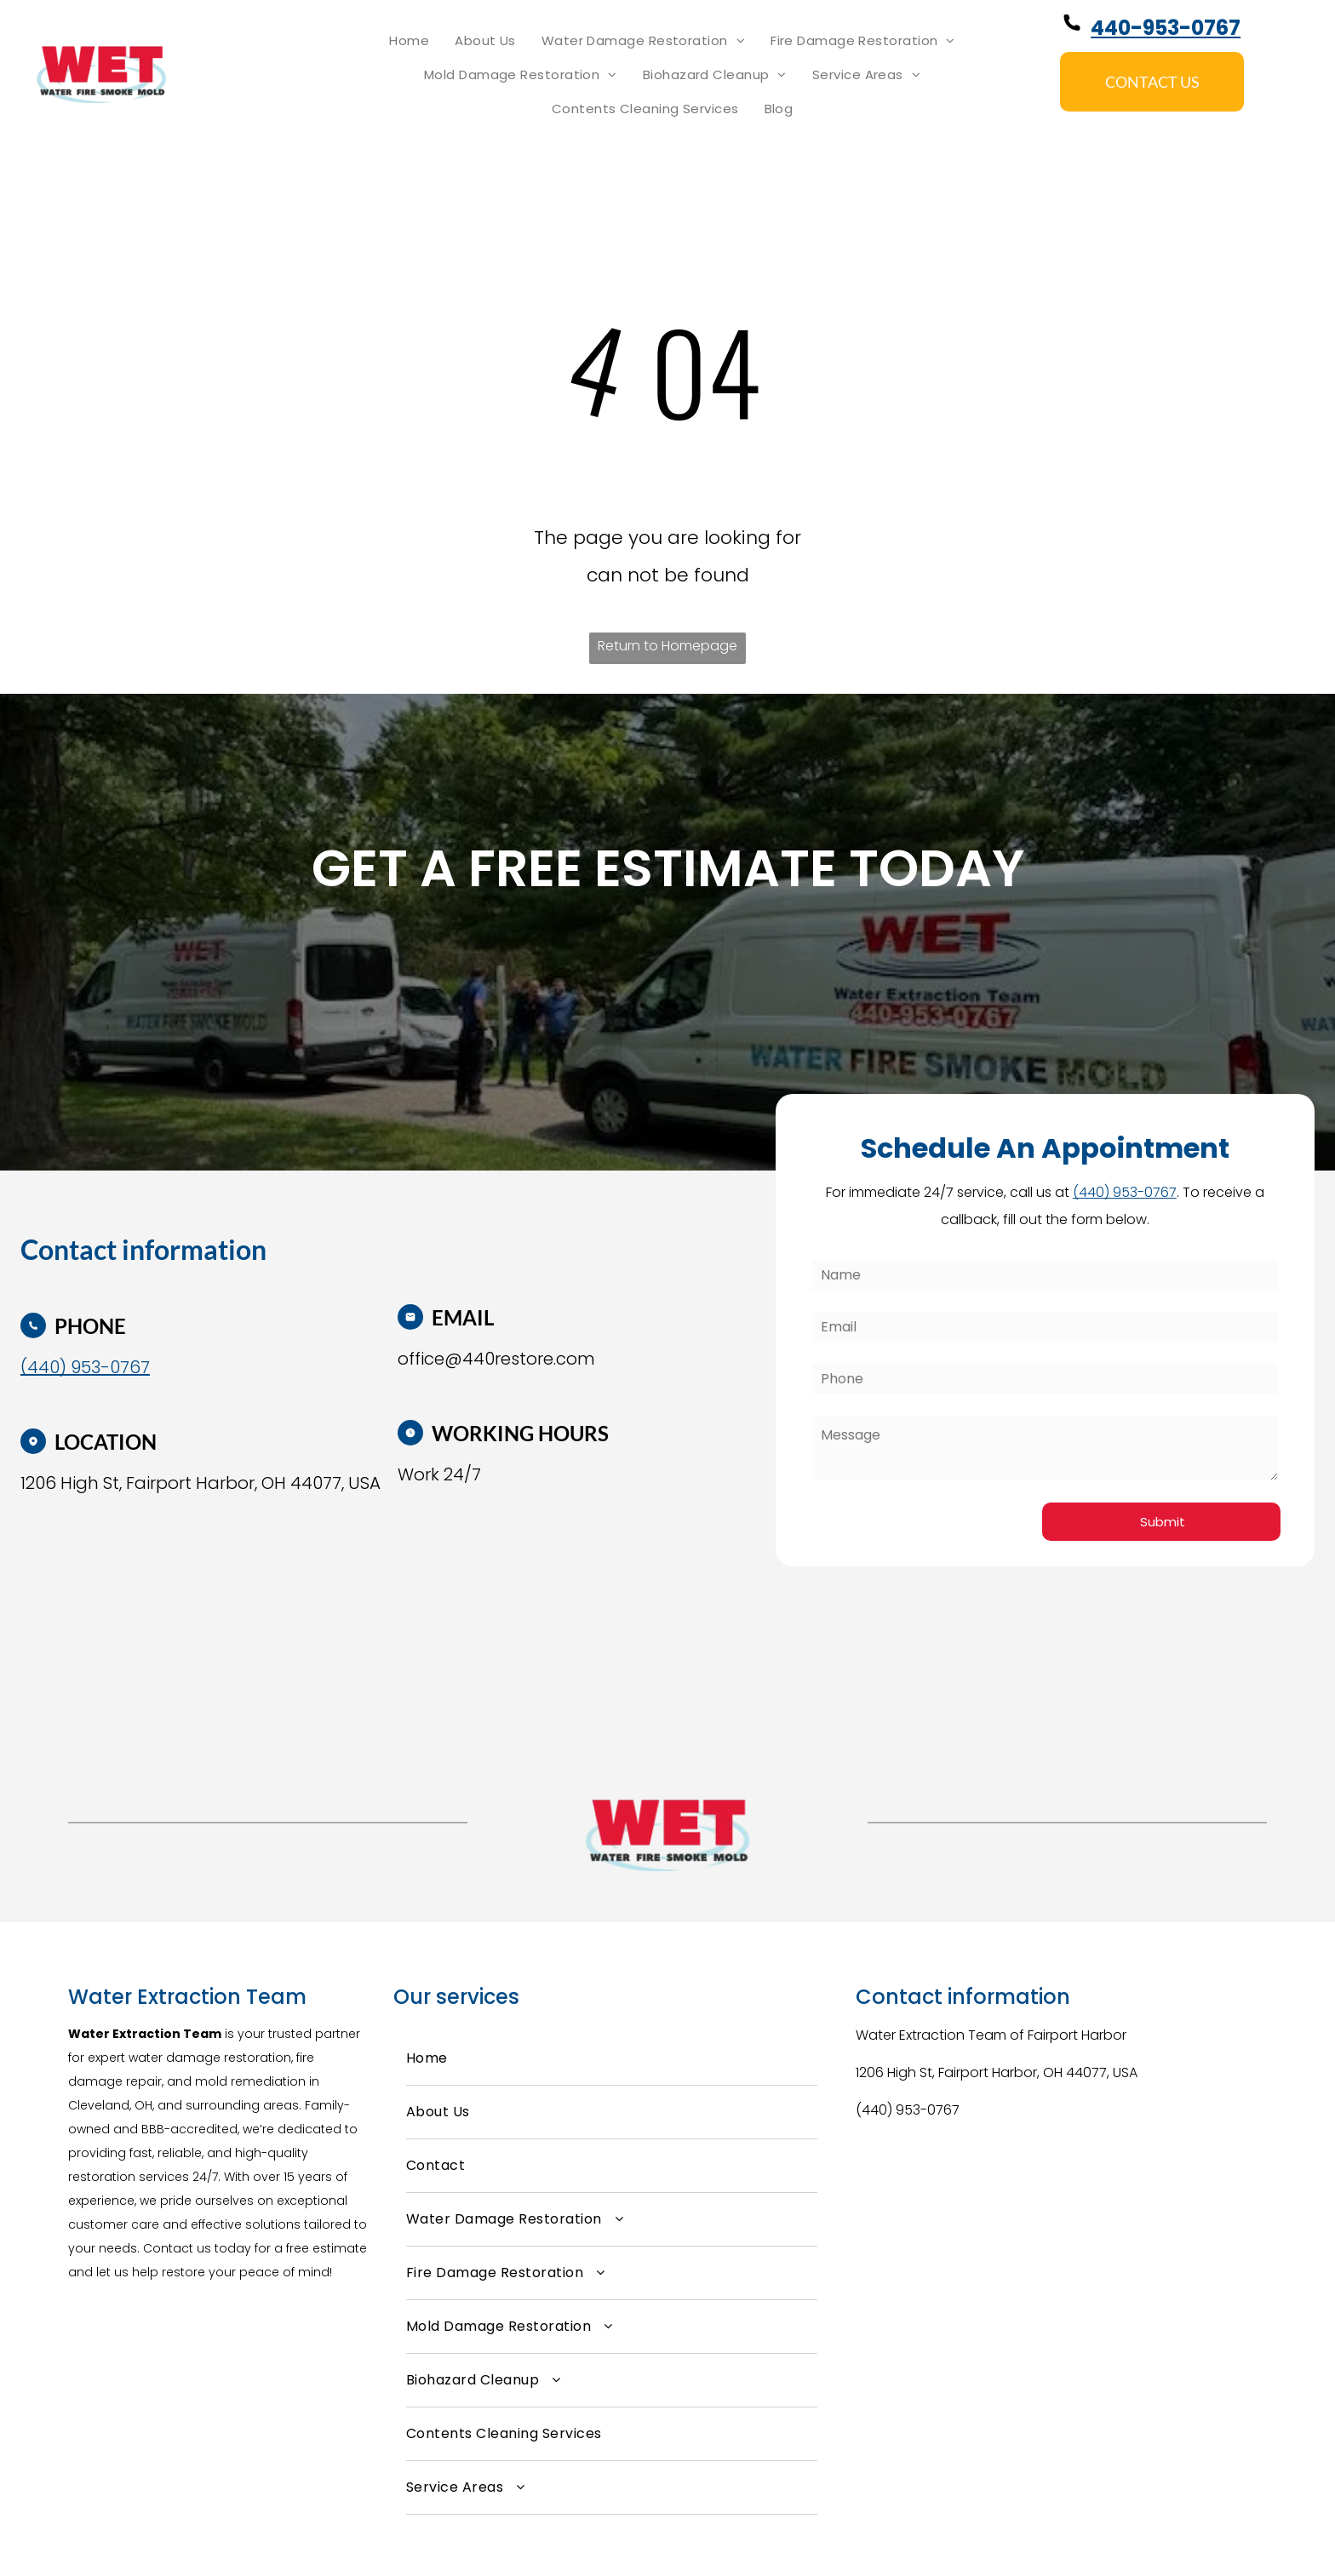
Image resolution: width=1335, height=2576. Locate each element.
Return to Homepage (667, 645)
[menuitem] (409, 41)
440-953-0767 (1165, 28)
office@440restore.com (496, 1359)
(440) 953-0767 (908, 2110)
